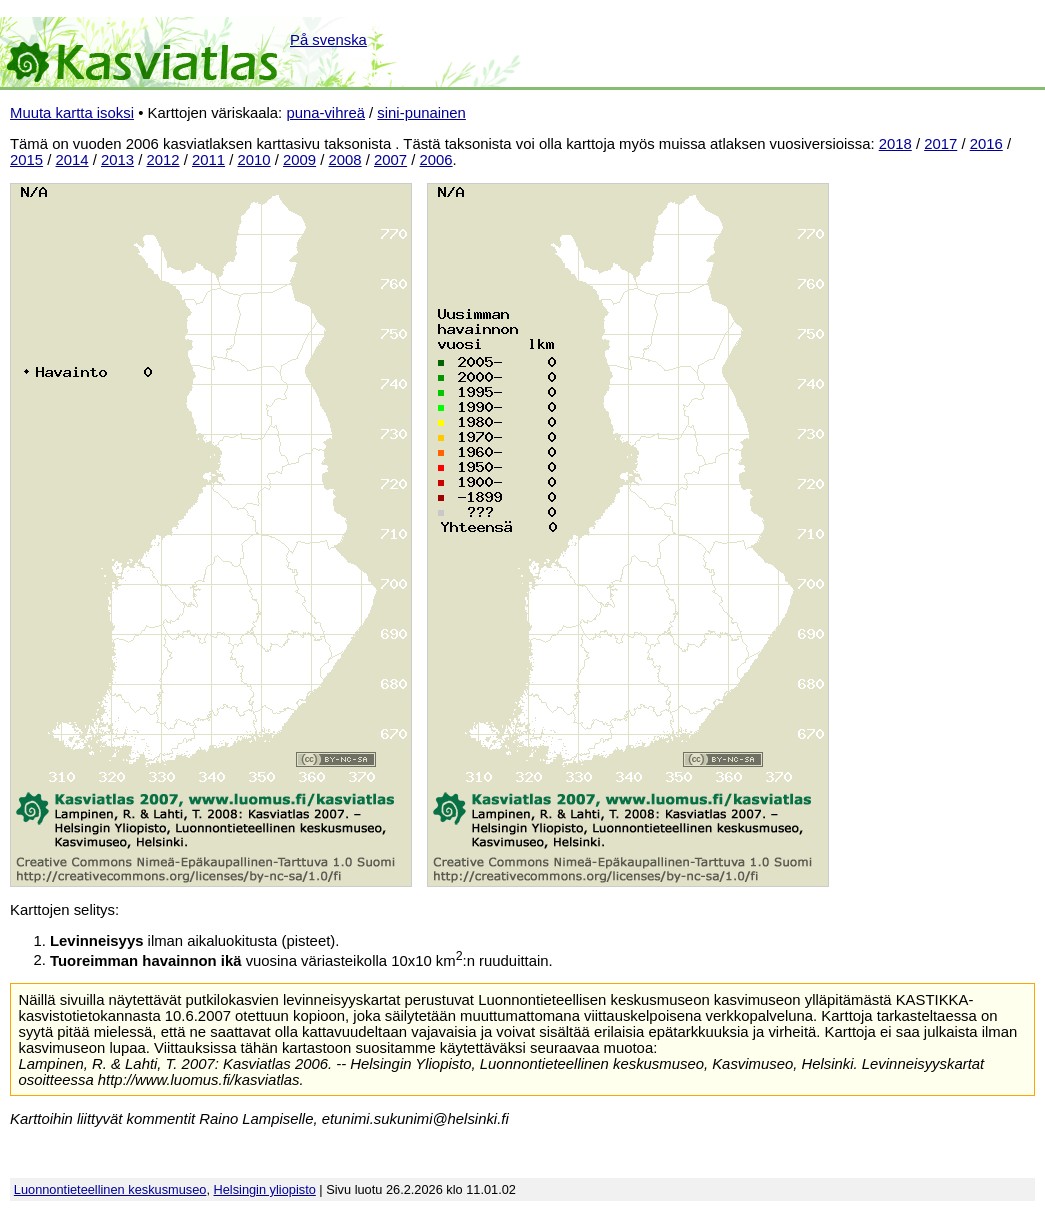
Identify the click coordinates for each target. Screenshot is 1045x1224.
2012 (163, 160)
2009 (299, 160)
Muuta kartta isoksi (72, 113)
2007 (390, 160)
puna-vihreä (325, 113)
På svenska (328, 40)
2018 (895, 144)
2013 (117, 160)
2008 (345, 160)
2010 (254, 160)
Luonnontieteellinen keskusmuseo (110, 1189)
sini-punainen (421, 113)
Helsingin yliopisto (265, 1189)
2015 (26, 160)
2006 (436, 160)
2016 (986, 144)
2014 (72, 160)
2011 (208, 160)
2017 (940, 144)
